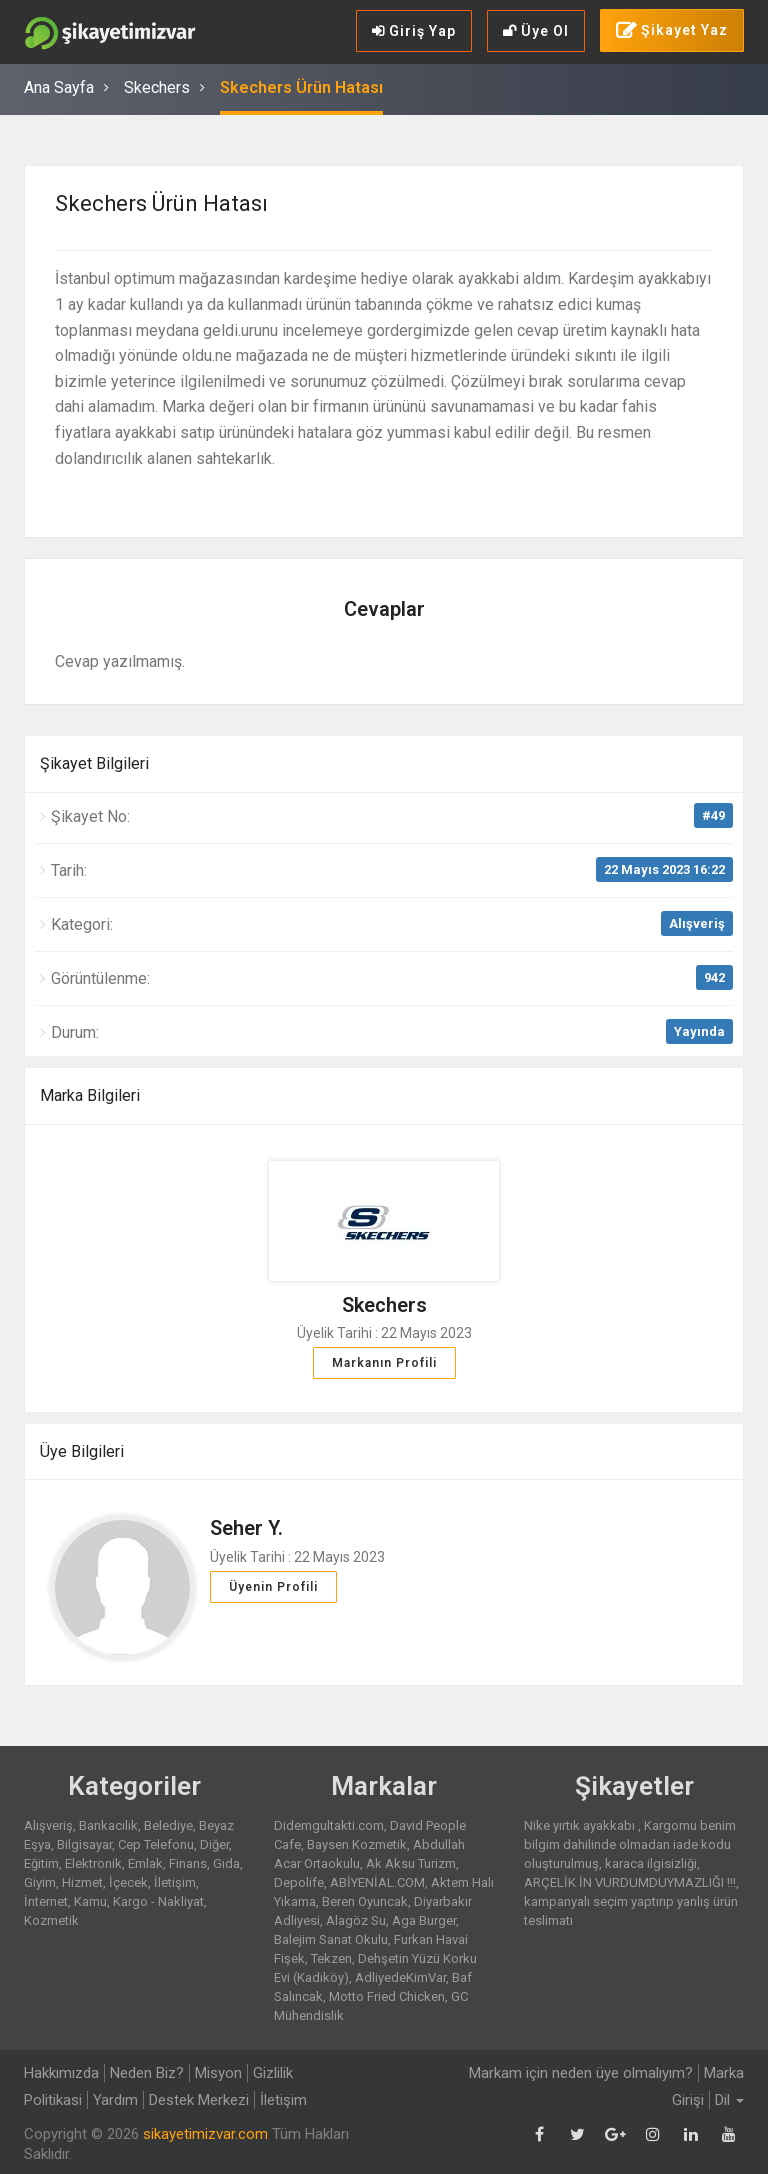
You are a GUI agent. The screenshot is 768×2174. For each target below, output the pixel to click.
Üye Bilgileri (82, 1451)
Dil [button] (729, 2100)
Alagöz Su (356, 1920)
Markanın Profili (384, 1363)
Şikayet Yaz (672, 31)
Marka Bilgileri (90, 1095)
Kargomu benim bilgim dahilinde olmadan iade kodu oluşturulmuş (630, 1844)
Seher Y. (246, 1528)
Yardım (115, 2100)
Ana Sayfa (59, 87)
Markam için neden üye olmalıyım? (581, 2073)
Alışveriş (697, 923)
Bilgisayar (84, 1844)
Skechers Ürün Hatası (301, 87)
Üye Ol (536, 31)
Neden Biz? (147, 2073)
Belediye (168, 1825)
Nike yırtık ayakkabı (581, 1825)
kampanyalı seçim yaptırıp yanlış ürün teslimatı (631, 1911)
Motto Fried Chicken (387, 1996)
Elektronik (93, 1863)
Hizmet (82, 1882)
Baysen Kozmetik (357, 1844)
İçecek (128, 1882)
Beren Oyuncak (365, 1901)
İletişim (175, 1882)
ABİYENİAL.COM (377, 1882)
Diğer (214, 1844)
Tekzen (331, 1958)
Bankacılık (108, 1825)
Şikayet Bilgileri (94, 763)
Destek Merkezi (199, 2100)
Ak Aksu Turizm (411, 1863)
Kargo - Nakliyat (158, 1901)
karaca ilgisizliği (651, 1863)
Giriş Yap (414, 31)
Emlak (145, 1863)
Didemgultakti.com (329, 1825)
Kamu (90, 1901)
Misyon (218, 2073)
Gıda (226, 1863)
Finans (188, 1863)
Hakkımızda (61, 2073)
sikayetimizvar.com (205, 2134)
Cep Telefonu (156, 1844)
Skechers (157, 87)
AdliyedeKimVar (400, 1977)
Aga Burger (424, 1920)
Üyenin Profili (273, 1587)
